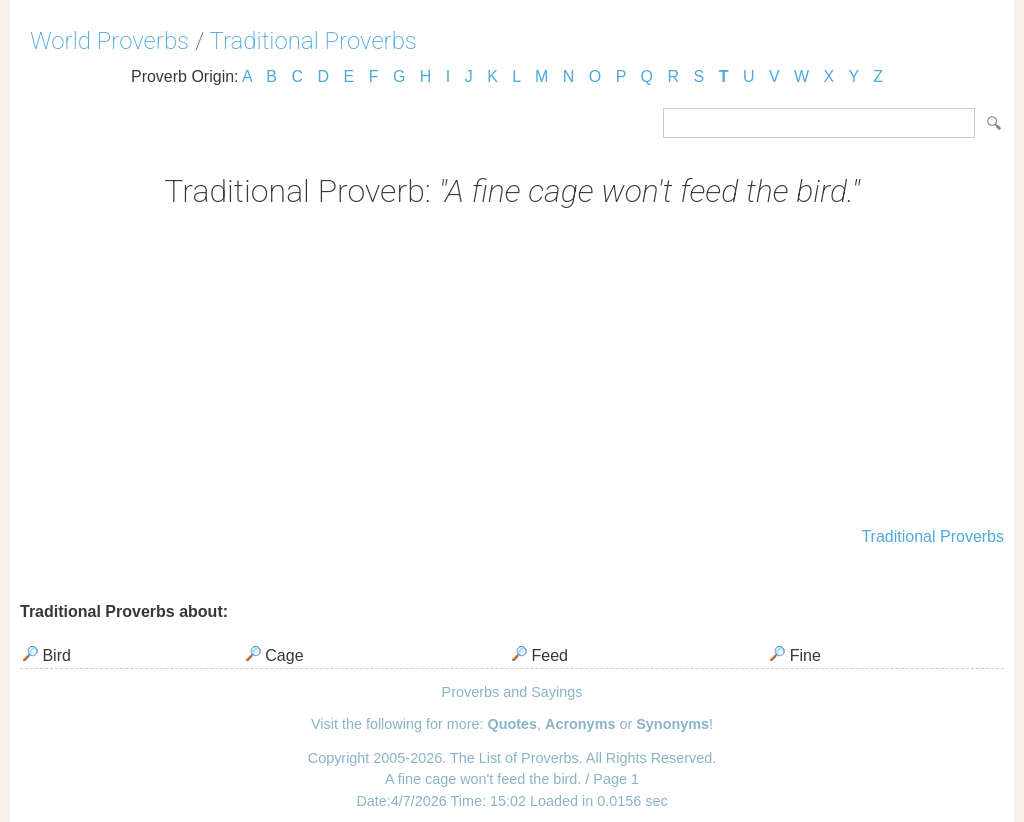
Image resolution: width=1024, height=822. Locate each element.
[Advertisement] (512, 370)
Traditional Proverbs (313, 41)
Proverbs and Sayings (512, 692)
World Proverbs (109, 41)
